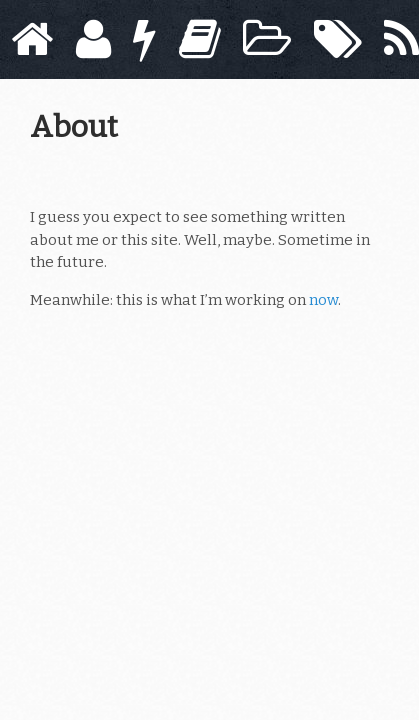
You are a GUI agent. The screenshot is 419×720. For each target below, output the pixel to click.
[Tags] (338, 39)
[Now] (144, 39)
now (323, 300)
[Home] (32, 39)
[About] (93, 39)
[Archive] (267, 39)
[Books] (200, 39)
